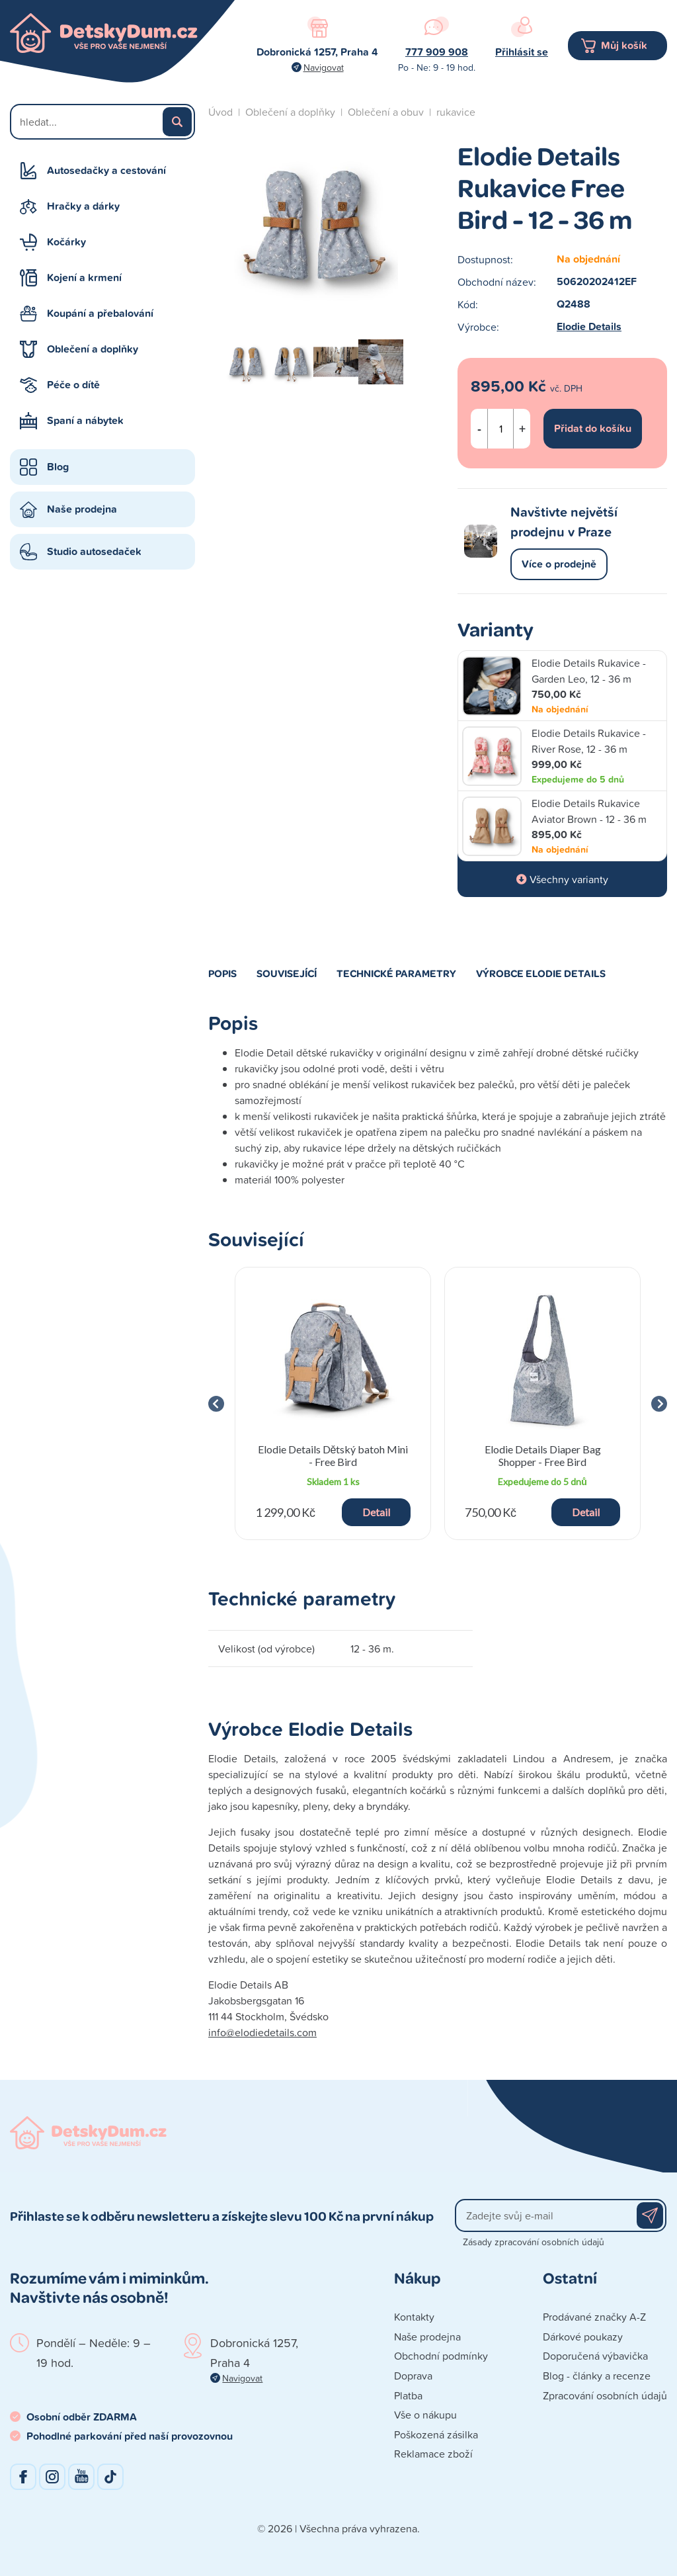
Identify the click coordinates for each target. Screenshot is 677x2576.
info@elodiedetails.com (262, 2032)
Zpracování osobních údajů (605, 2395)
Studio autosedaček (94, 551)
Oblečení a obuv (386, 112)
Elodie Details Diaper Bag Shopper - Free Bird (543, 1455)
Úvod (220, 112)
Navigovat (323, 67)
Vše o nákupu (425, 2414)
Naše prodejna (82, 509)
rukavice (455, 112)
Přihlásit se (521, 52)
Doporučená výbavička (595, 2355)
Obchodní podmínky (441, 2355)
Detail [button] (376, 1512)
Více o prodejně (559, 564)
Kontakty (414, 2316)
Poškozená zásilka (436, 2434)
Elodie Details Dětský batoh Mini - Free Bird (333, 1455)
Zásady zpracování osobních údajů (533, 2241)
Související (287, 973)
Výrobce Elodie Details (541, 973)
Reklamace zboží (433, 2453)
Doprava (413, 2375)
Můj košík (624, 45)
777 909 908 (436, 52)
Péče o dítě (73, 384)
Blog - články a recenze (597, 2375)
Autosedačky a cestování (106, 170)
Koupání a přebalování (100, 313)
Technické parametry (396, 973)
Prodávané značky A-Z (594, 2316)
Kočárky (66, 241)
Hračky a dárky (83, 206)
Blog (58, 466)
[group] (333, 1403)
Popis (222, 973)
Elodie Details (589, 326)
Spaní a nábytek (85, 420)
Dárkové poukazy (583, 2336)
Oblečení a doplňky (92, 349)
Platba (408, 2395)
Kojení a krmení (84, 277)
